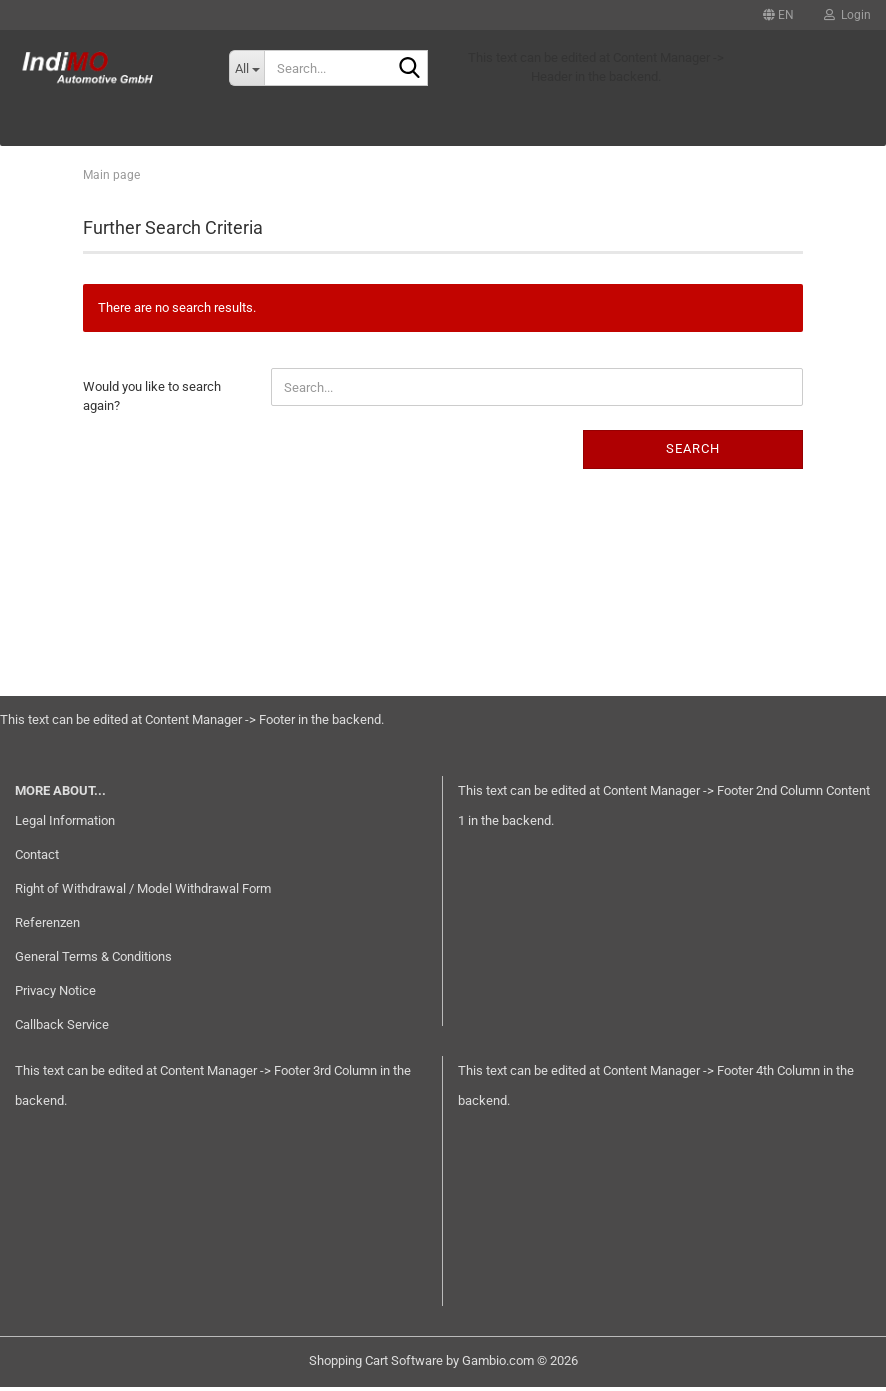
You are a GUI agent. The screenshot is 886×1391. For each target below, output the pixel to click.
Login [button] (847, 15)
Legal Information (65, 824)
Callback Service (62, 1028)
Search (693, 452)
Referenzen (47, 926)
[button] (778, 15)
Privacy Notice (55, 994)
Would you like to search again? (152, 400)
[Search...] (246, 68)
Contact (37, 858)
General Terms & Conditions (93, 960)
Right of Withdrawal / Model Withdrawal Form (143, 892)
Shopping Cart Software (376, 1364)
